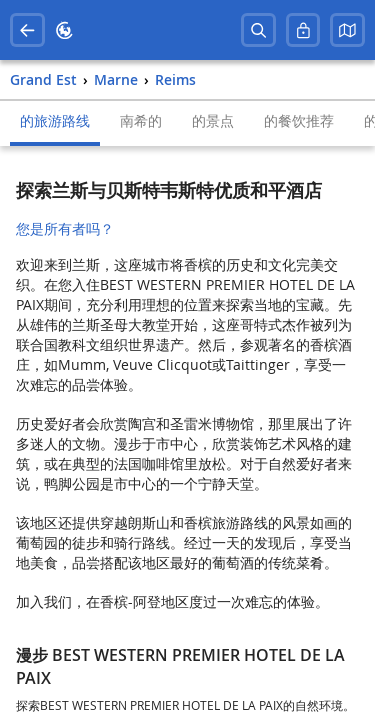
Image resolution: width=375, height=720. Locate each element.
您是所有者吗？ (65, 228)
